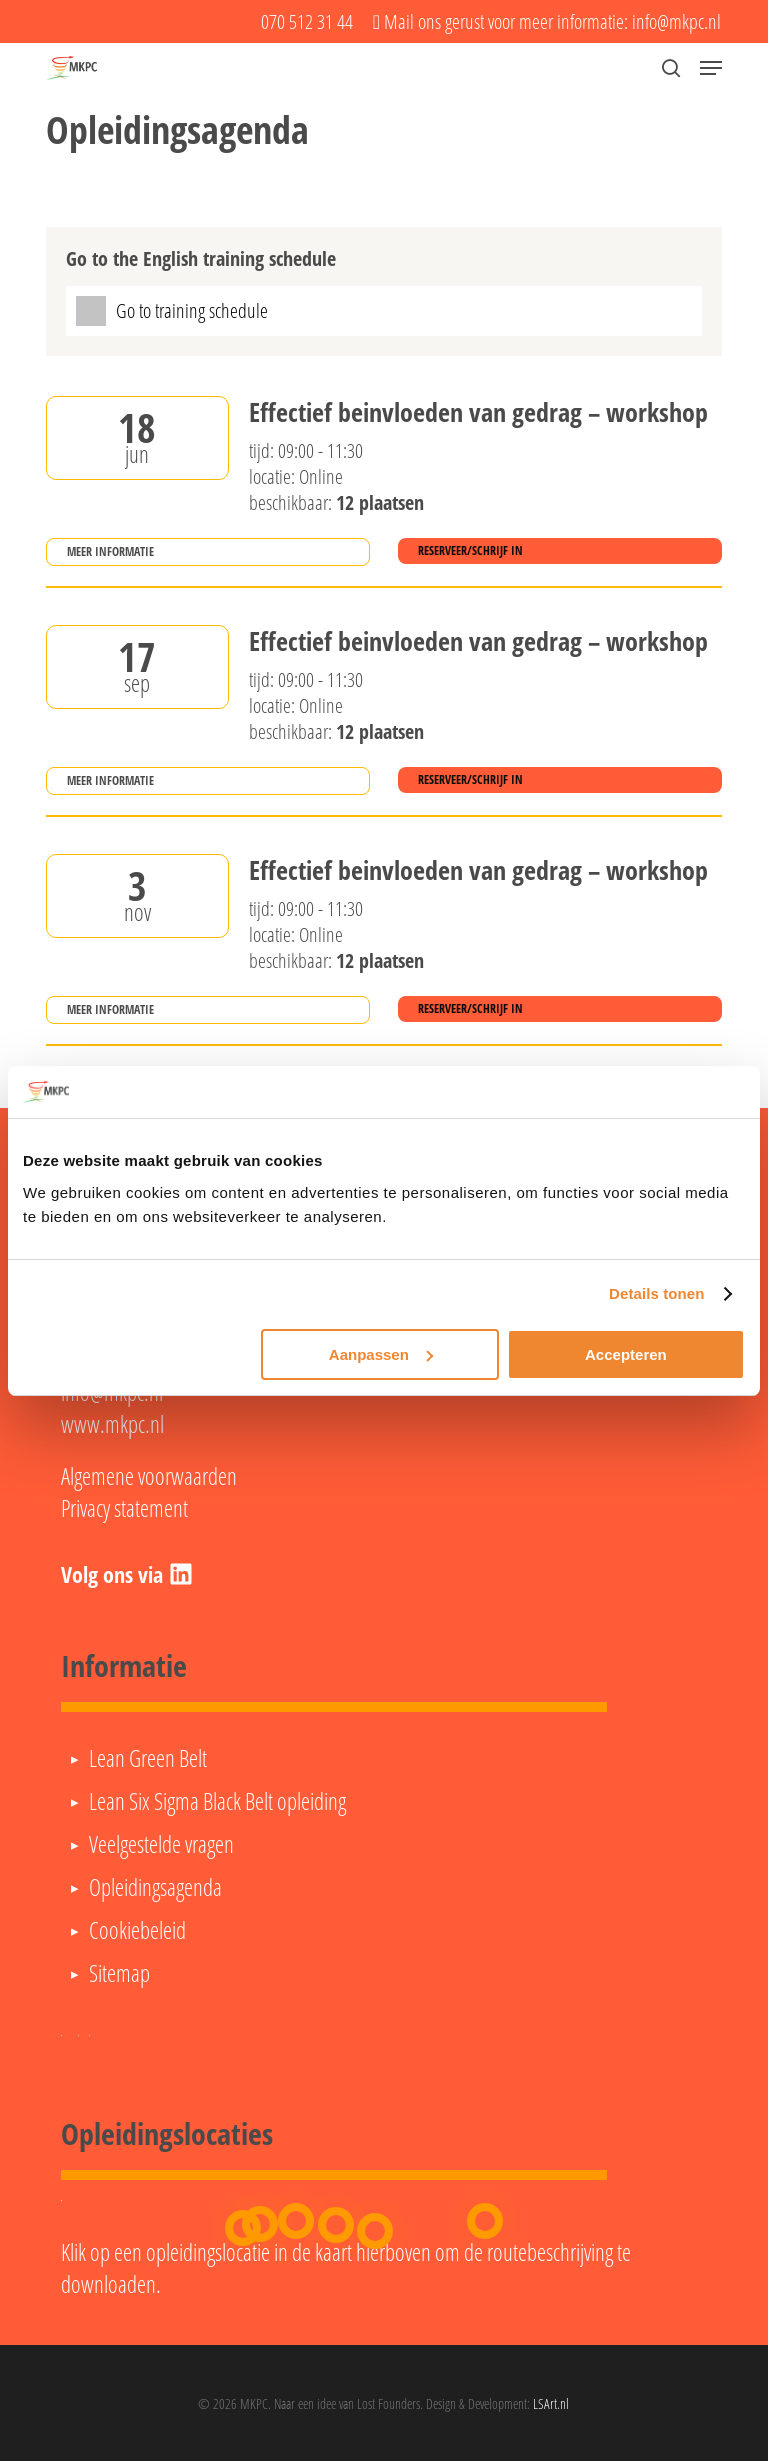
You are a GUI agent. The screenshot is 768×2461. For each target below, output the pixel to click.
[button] (711, 68)
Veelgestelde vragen (161, 1844)
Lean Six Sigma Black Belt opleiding (217, 1801)
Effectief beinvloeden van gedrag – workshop (478, 413)
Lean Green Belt (148, 1758)
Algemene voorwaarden (149, 1476)
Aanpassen (381, 1354)
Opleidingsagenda (155, 1887)
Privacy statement (124, 1508)
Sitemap (119, 1973)
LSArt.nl (551, 2403)
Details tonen (656, 1293)
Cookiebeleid (137, 1930)
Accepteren (626, 1354)
